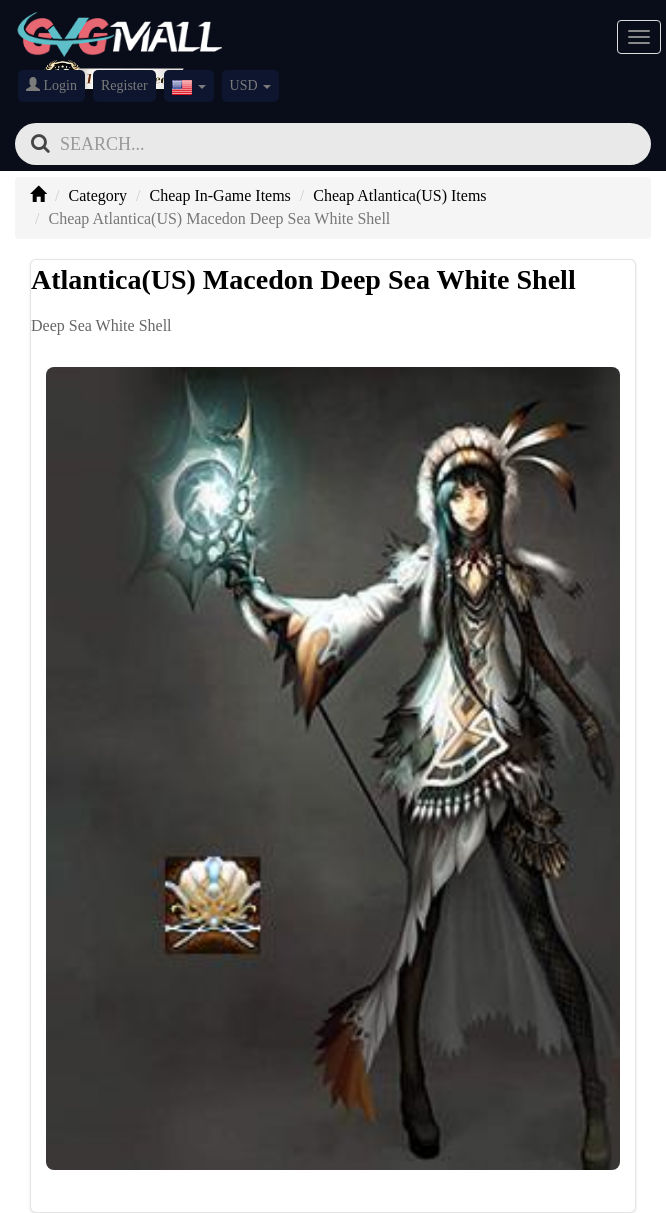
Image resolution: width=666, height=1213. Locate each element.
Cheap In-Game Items (220, 195)
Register (124, 85)
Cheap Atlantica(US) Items (399, 195)
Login (51, 85)
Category (97, 195)
